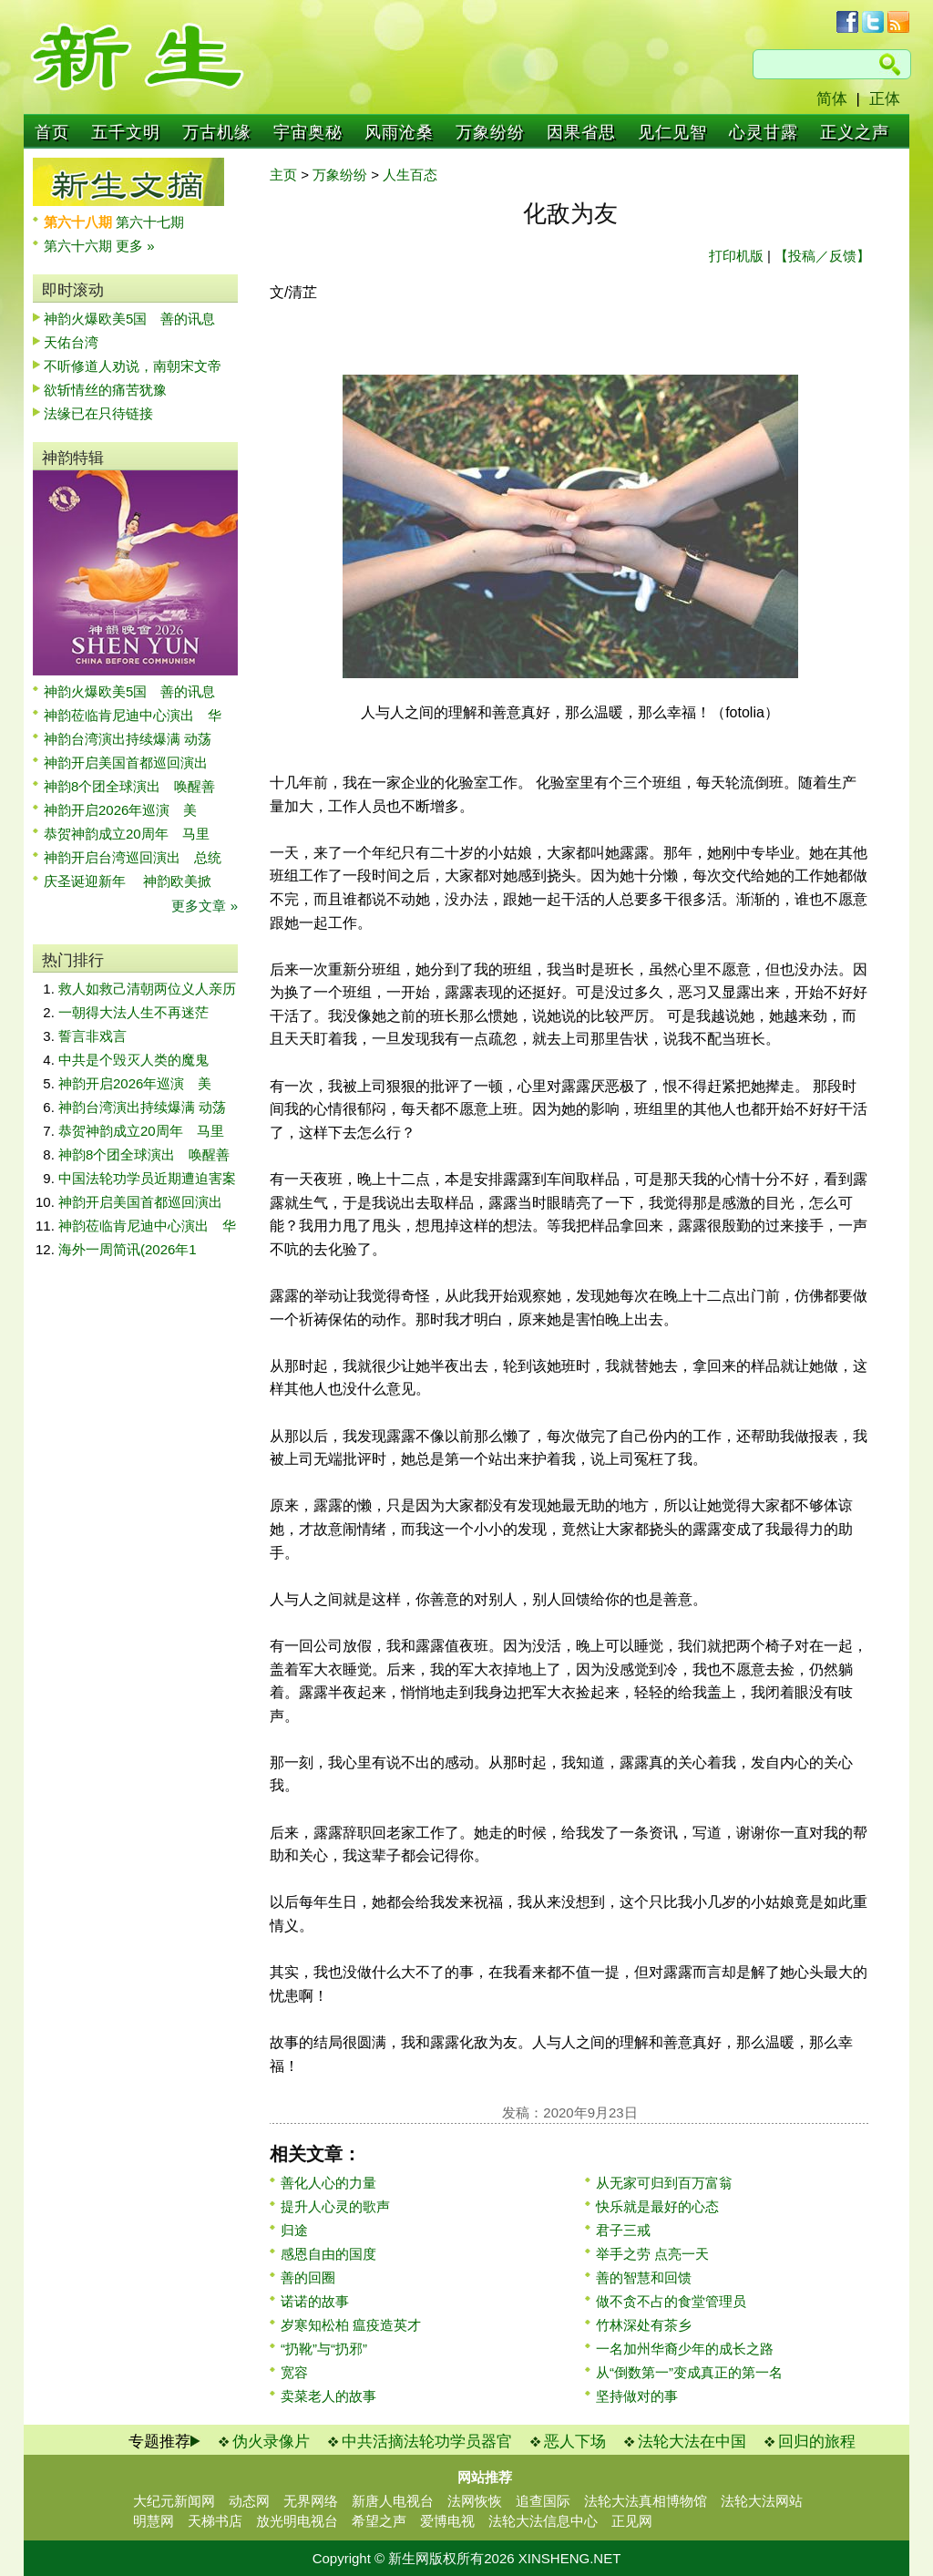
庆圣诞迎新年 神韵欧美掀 (127, 881)
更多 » (135, 245)
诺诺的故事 (315, 2301)
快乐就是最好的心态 (657, 2206)
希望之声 (379, 2521)
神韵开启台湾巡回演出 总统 (132, 857)
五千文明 (125, 132)
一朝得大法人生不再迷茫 (133, 1012)
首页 (52, 132)
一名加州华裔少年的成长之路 (685, 2348)
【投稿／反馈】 (822, 255)
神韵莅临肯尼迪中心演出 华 (132, 715)
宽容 (294, 2372)
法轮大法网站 (762, 2501)
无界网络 (310, 2501)
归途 (294, 2230)
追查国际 (543, 2501)
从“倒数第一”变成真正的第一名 (689, 2372)
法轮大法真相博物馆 (645, 2501)
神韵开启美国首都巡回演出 (132, 762)
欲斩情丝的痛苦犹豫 (105, 389)
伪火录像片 (271, 2441)
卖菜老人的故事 (328, 2396)
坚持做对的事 (637, 2396)
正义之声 (854, 132)
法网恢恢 (474, 2501)
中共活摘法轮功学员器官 (427, 2441)
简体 (831, 99)
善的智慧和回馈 (644, 2277)
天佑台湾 (71, 342)
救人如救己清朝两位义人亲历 (147, 988)
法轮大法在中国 (692, 2441)
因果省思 (581, 132)
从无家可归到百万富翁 (664, 2182)
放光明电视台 (297, 2521)
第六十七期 (150, 222)
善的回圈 (308, 2277)
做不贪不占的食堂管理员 (671, 2301)
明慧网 (153, 2521)
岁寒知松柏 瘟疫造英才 (351, 2325)
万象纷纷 (490, 132)
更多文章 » (204, 905)
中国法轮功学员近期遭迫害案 (147, 1178)
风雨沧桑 (399, 132)
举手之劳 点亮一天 (652, 2254)
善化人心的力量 (328, 2182)
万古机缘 (216, 132)
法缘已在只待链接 (98, 413)
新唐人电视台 (393, 2501)
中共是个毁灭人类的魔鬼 (133, 1059)
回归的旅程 (817, 2441)
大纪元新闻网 (174, 2501)
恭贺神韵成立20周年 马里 (127, 833)
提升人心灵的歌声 (335, 2206)
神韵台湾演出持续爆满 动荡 (127, 739)
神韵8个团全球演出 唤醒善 (129, 786)
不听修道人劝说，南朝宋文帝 (132, 366)
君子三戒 (623, 2230)
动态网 (249, 2501)
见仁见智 (672, 132)
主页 (283, 174)
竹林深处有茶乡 (644, 2325)
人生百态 (410, 174)
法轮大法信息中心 (543, 2521)
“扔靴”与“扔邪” (324, 2348)
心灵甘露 (763, 132)
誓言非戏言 (92, 1036)
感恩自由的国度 (328, 2254)
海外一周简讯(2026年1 (127, 1249)
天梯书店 (215, 2521)
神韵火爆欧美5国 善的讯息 (129, 318)
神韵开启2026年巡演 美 (120, 810)
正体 (884, 99)
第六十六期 (80, 245)
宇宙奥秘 (308, 132)
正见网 (631, 2521)
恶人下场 (575, 2441)
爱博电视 (447, 2521)
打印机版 (736, 255)
